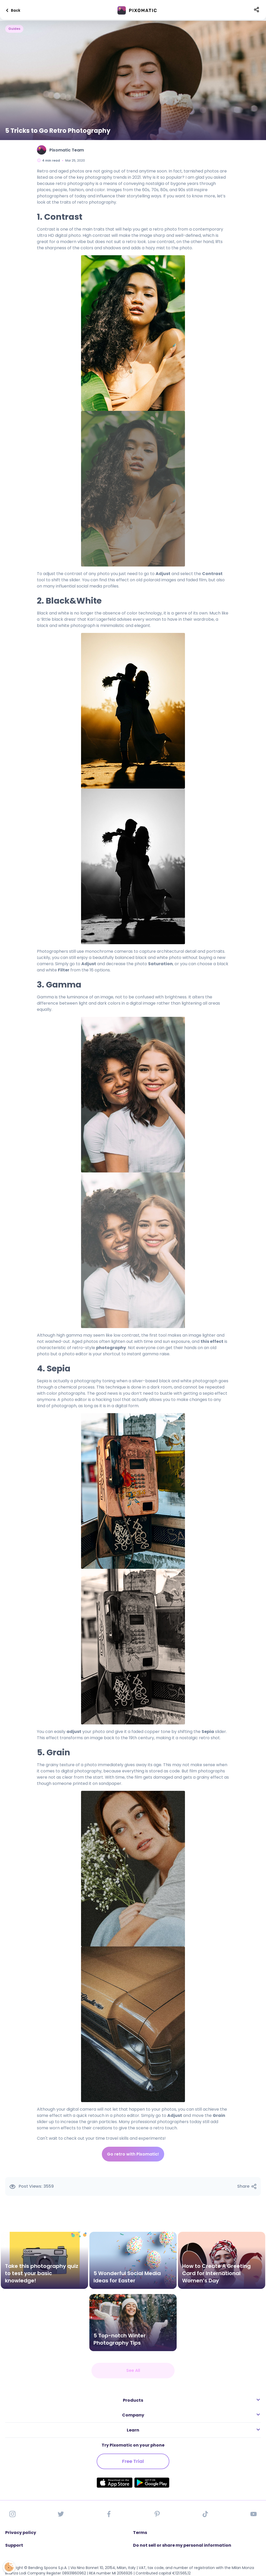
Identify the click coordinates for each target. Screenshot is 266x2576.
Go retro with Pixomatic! (133, 2154)
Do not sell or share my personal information (182, 2545)
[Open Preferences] (8, 2566)
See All (133, 2370)
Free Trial (133, 2461)
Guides (14, 28)
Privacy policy (20, 2533)
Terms (140, 2533)
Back (12, 10)
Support (14, 2545)
